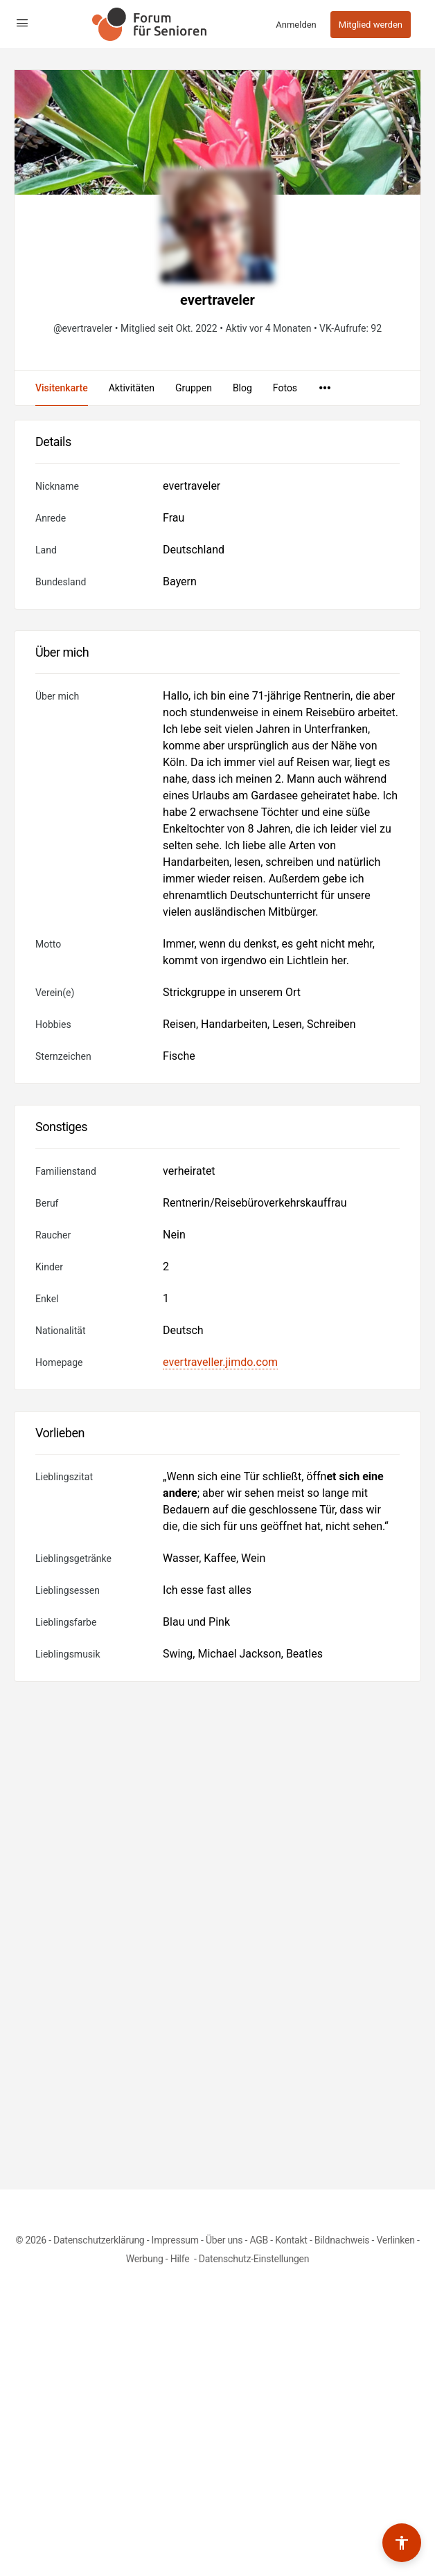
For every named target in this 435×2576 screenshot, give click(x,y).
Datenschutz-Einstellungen (254, 2258)
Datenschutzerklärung (98, 2240)
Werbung (144, 2258)
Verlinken (395, 2240)
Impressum (175, 2240)
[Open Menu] (22, 22)
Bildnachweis (342, 2240)
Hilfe (181, 2258)
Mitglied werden (370, 24)
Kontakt (291, 2240)
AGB (258, 2240)
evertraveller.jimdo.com (220, 1362)
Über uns (224, 2240)
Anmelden (296, 24)
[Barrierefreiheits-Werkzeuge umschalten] (401, 2542)
